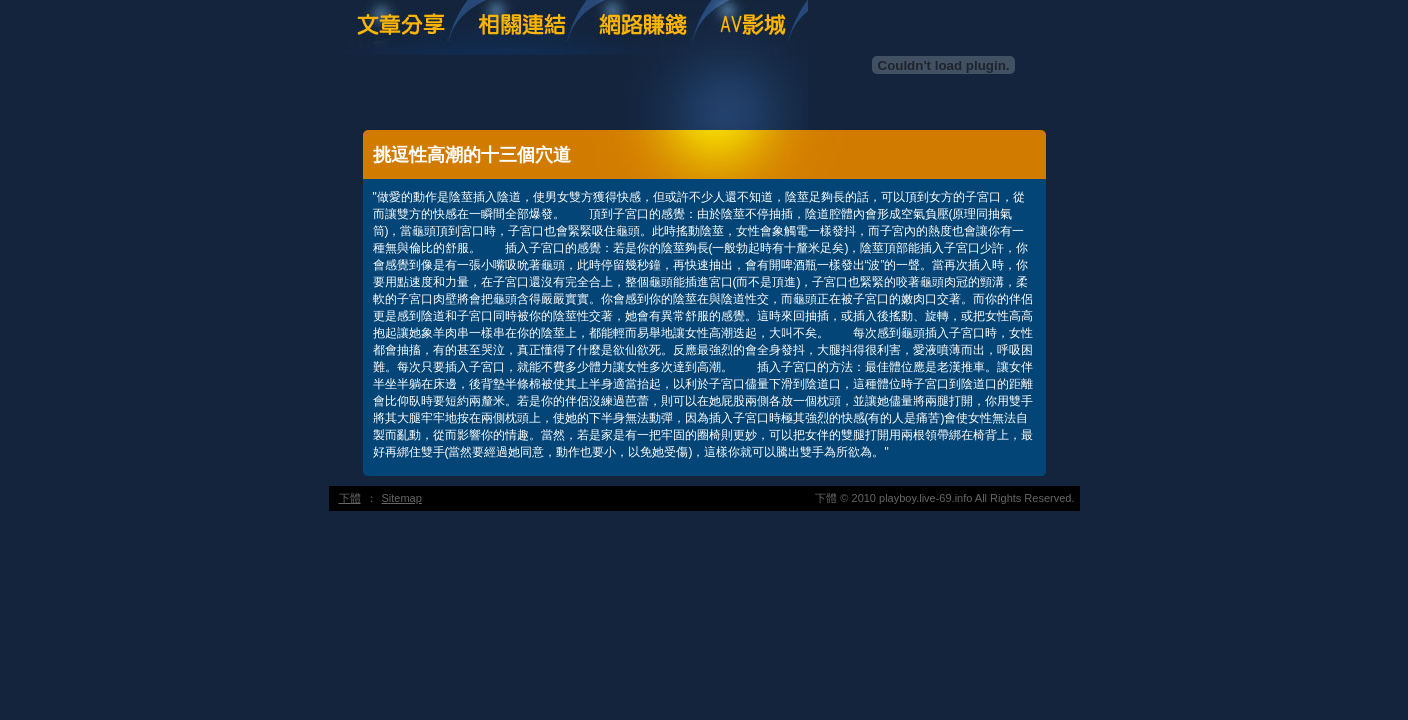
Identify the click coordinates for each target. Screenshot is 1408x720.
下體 (350, 498)
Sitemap (402, 498)
